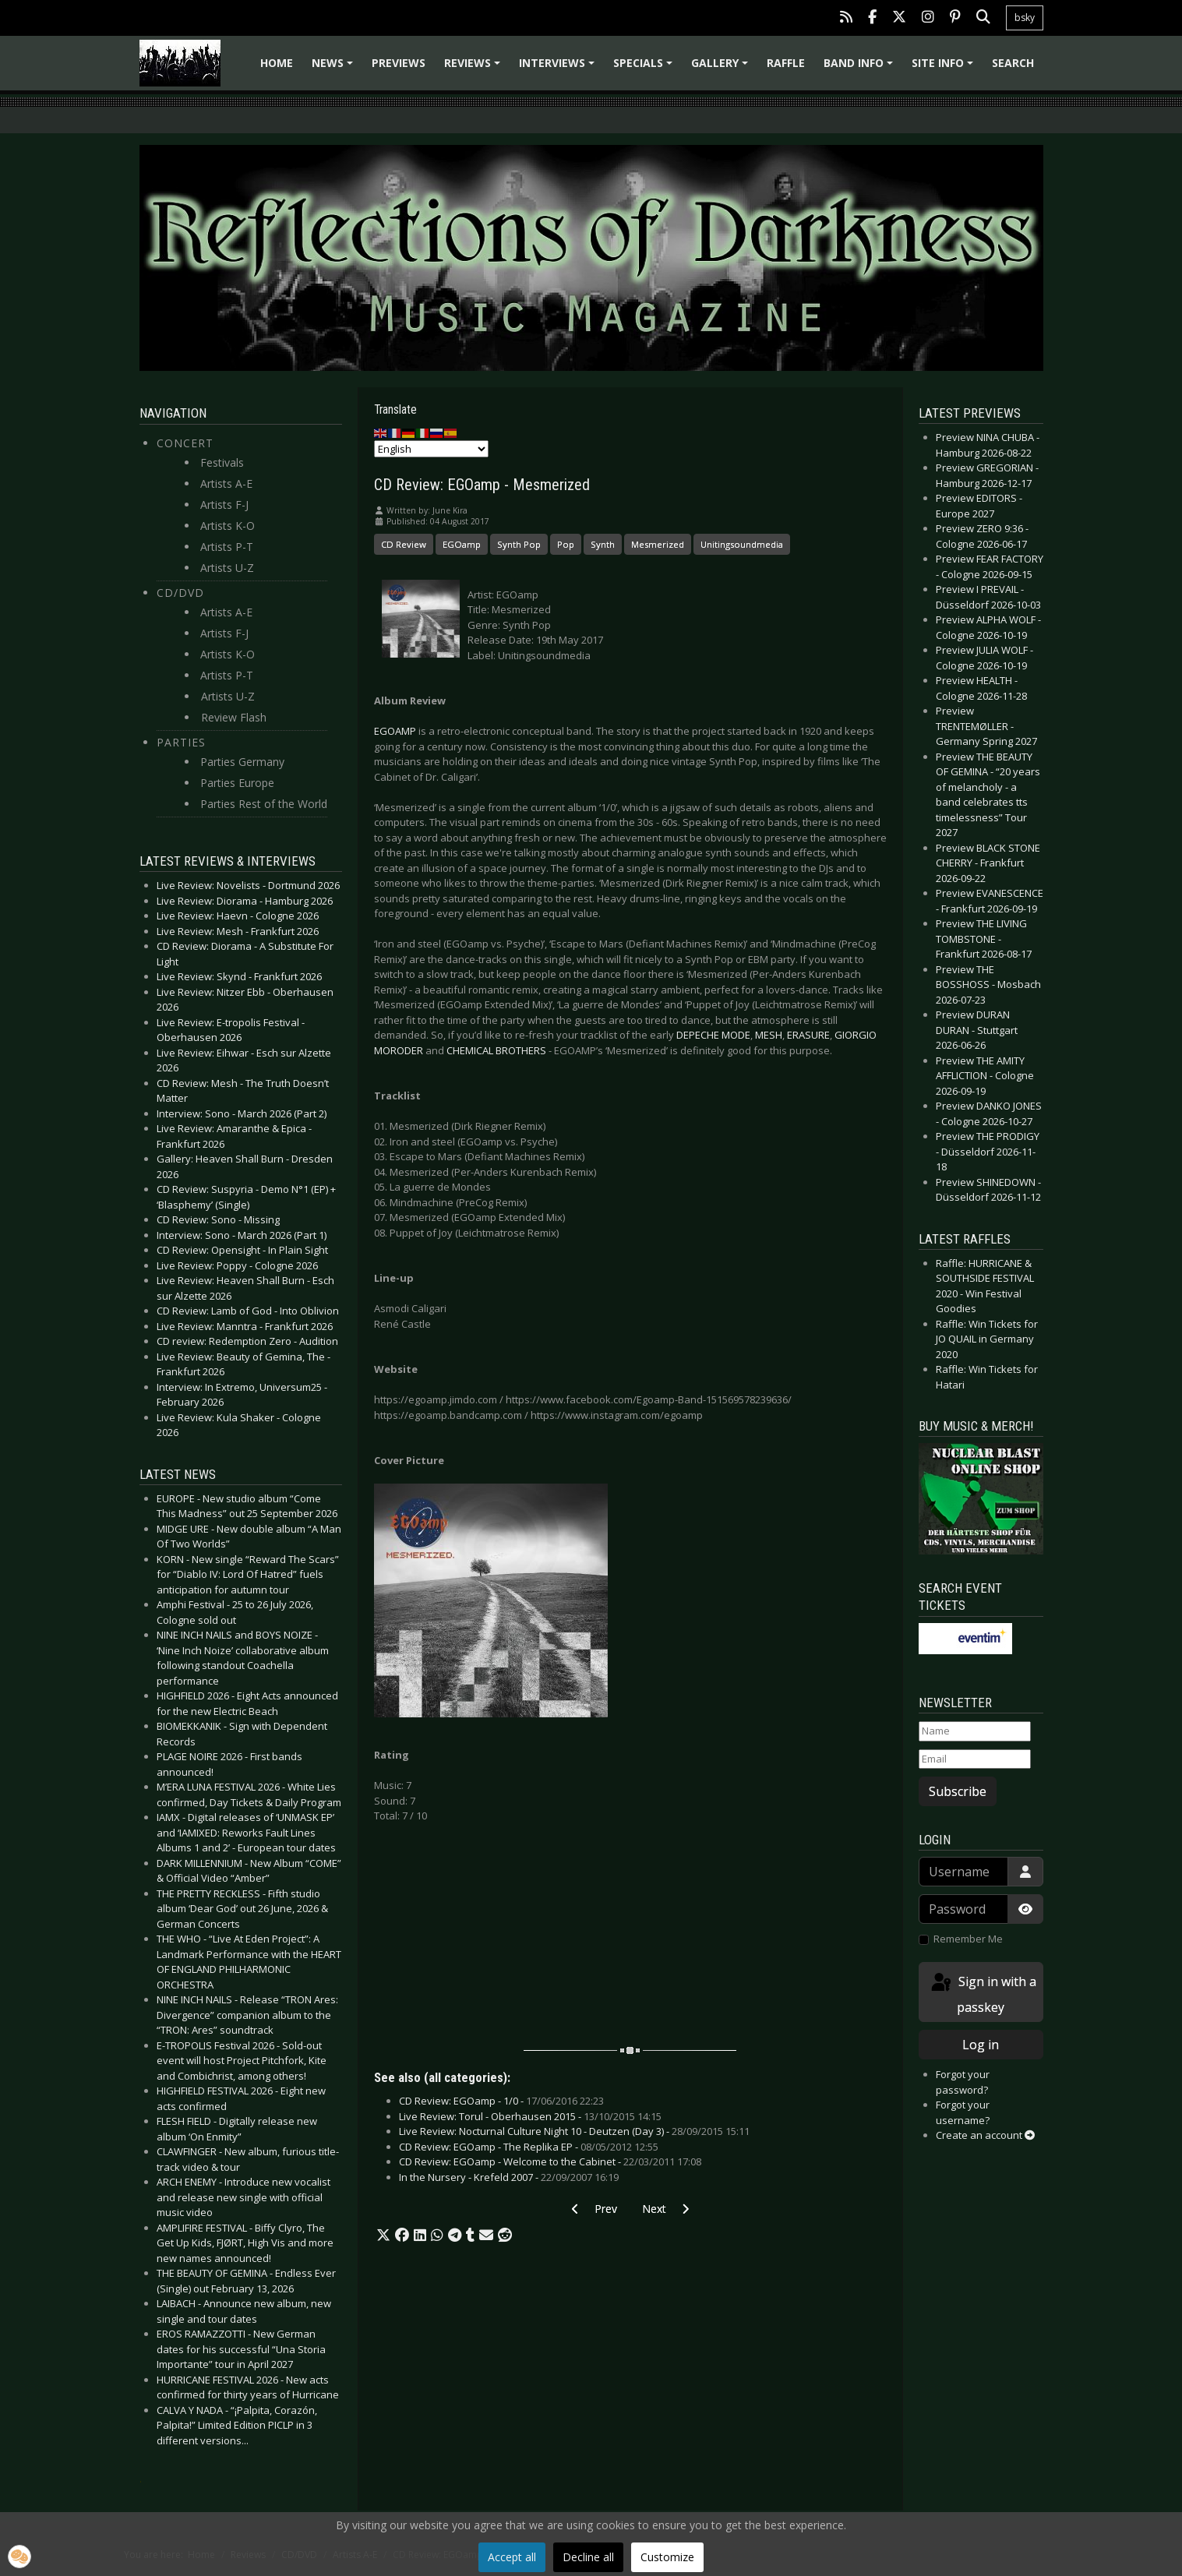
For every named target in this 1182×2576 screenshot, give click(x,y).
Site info (945, 68)
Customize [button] (667, 2557)
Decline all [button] (588, 2557)
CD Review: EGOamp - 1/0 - (501, 2101)
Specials (645, 68)
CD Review (403, 544)
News (335, 68)
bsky (1024, 17)
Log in (980, 2044)
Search (1013, 62)
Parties (181, 742)
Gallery (722, 68)
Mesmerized (657, 544)
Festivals (222, 462)
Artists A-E (226, 483)
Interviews (559, 68)
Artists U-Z (227, 567)
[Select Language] (431, 448)
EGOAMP (395, 731)
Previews (398, 62)
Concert (185, 443)
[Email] (975, 1759)
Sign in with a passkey (982, 1993)
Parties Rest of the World (263, 803)
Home (276, 62)
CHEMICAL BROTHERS (496, 1050)
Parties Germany (242, 761)
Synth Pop (519, 544)
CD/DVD (180, 592)
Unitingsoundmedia (741, 544)
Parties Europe (237, 782)
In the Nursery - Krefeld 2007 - (509, 2177)
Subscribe (957, 1791)
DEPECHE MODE (713, 1035)
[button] (383, 2235)
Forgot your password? (963, 2082)
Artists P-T (226, 546)
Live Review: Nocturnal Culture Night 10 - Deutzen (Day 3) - (574, 2131)
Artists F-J (224, 504)
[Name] (975, 1731)
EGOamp (462, 544)
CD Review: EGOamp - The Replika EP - (528, 2147)
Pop (565, 544)
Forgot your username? (963, 2112)
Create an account (985, 2135)
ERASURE (808, 1035)
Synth (603, 544)
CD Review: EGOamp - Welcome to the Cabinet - (550, 2161)
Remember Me (968, 1939)
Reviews (474, 68)
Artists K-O (227, 525)
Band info (861, 68)
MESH (768, 1035)
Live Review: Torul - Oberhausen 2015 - (530, 2116)
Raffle (786, 62)
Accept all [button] (512, 2557)
